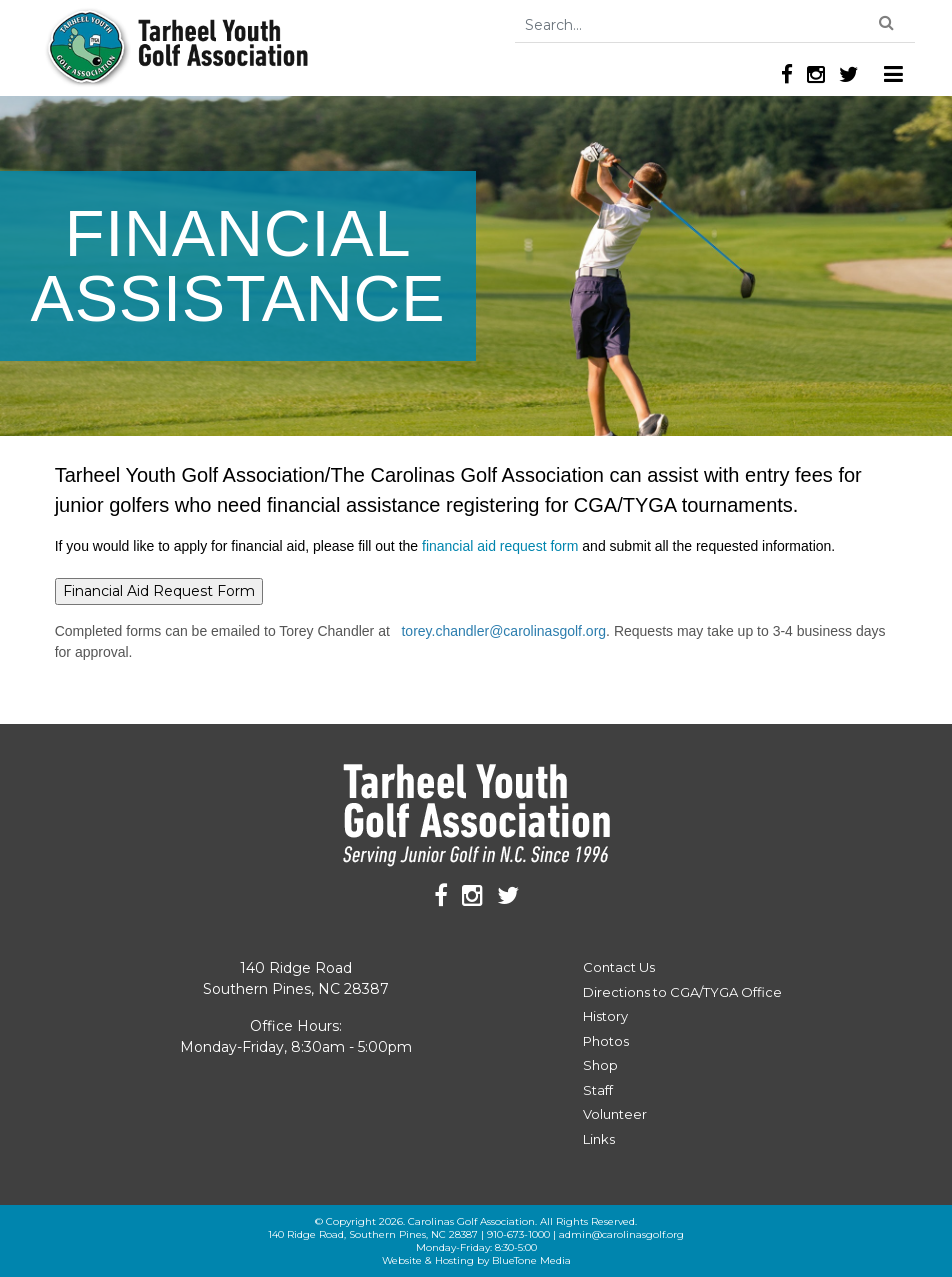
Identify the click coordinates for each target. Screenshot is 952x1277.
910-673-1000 (518, 1234)
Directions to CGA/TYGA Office (682, 992)
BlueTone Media (531, 1260)
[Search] (715, 25)
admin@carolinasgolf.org (621, 1234)
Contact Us (619, 967)
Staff (598, 1090)
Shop (600, 1065)
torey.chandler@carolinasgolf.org (503, 631)
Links (599, 1139)
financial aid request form (502, 546)
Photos (606, 1041)
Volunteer (615, 1114)
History (605, 1016)
